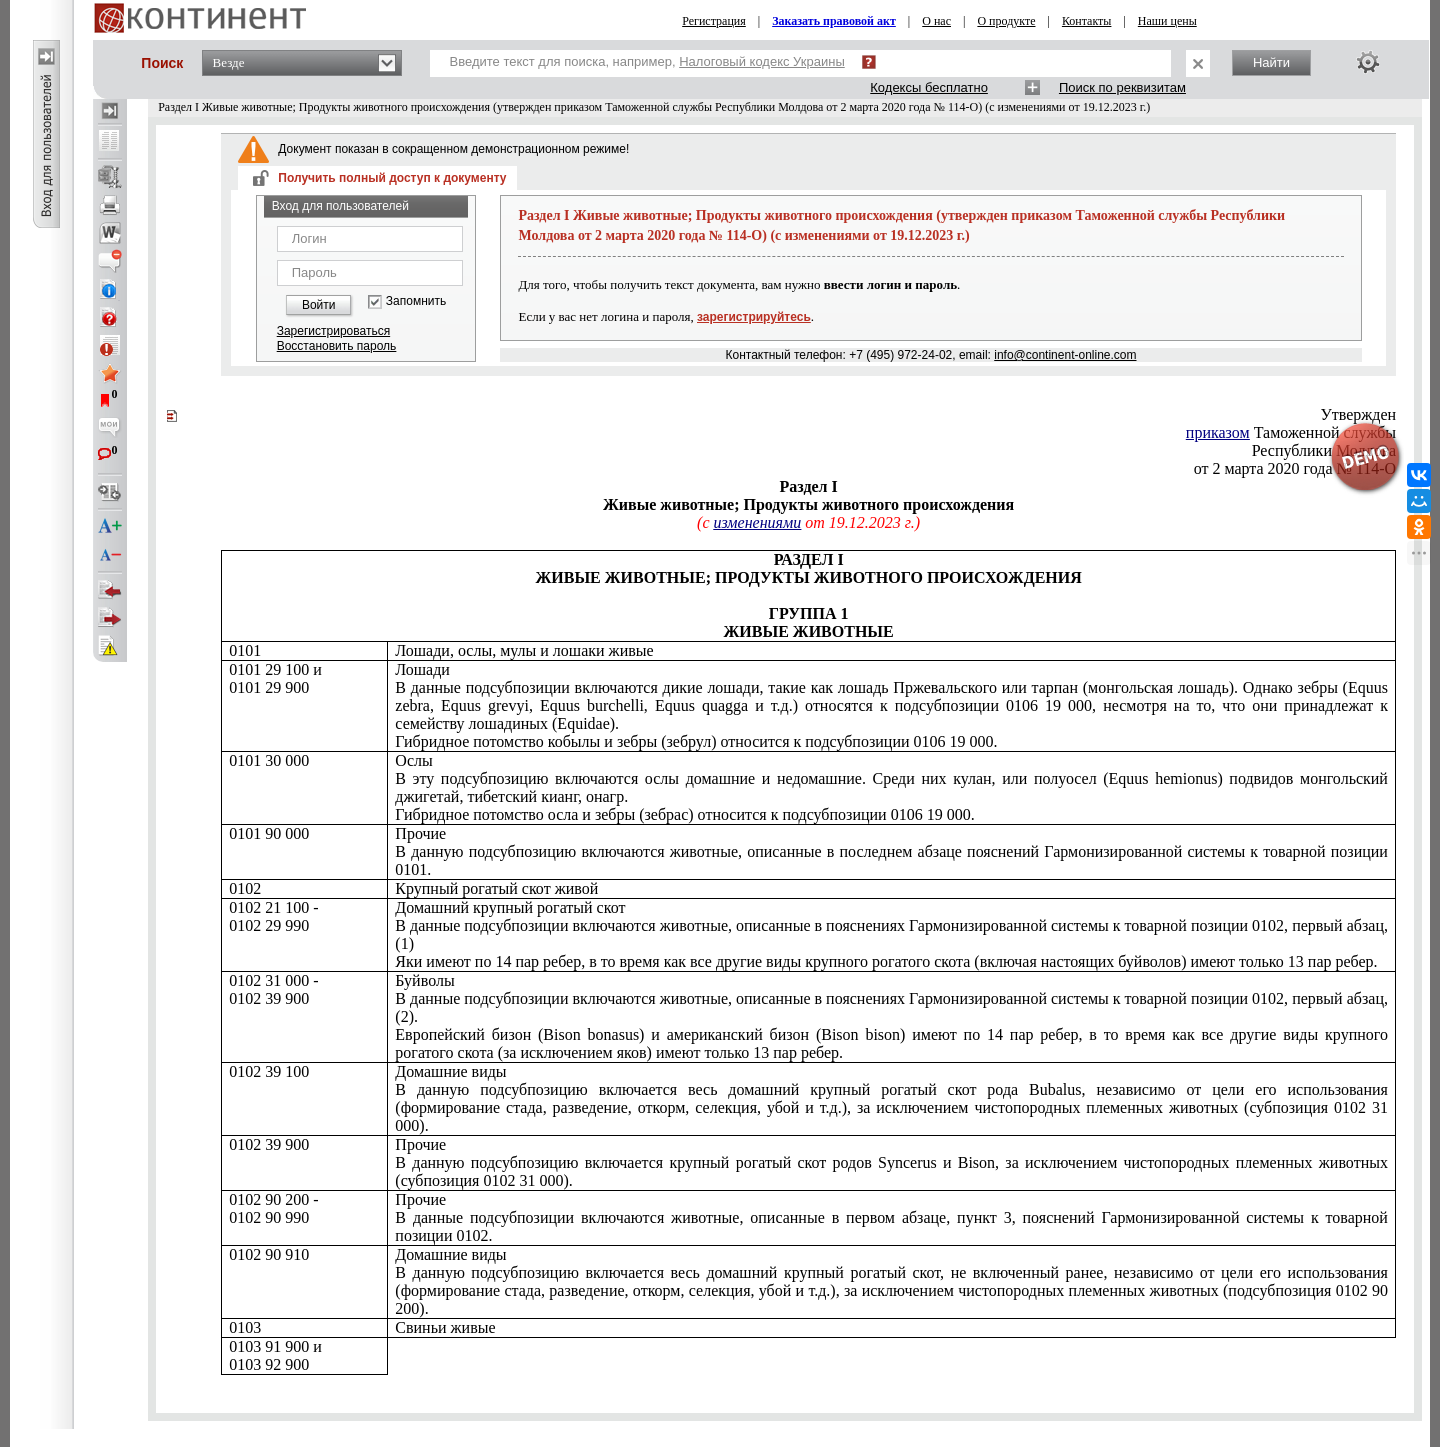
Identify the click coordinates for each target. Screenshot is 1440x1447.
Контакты (1087, 21)
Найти (1271, 62)
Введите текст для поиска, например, (647, 61)
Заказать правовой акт (834, 21)
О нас (936, 21)
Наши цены (1167, 21)
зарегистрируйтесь (754, 317)
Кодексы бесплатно (929, 87)
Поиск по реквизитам (1122, 87)
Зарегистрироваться (333, 331)
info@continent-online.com (1065, 355)
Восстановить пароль (337, 346)
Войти (319, 305)
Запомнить (416, 301)
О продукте (1006, 21)
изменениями (757, 522)
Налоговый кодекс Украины (762, 61)
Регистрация (714, 21)
